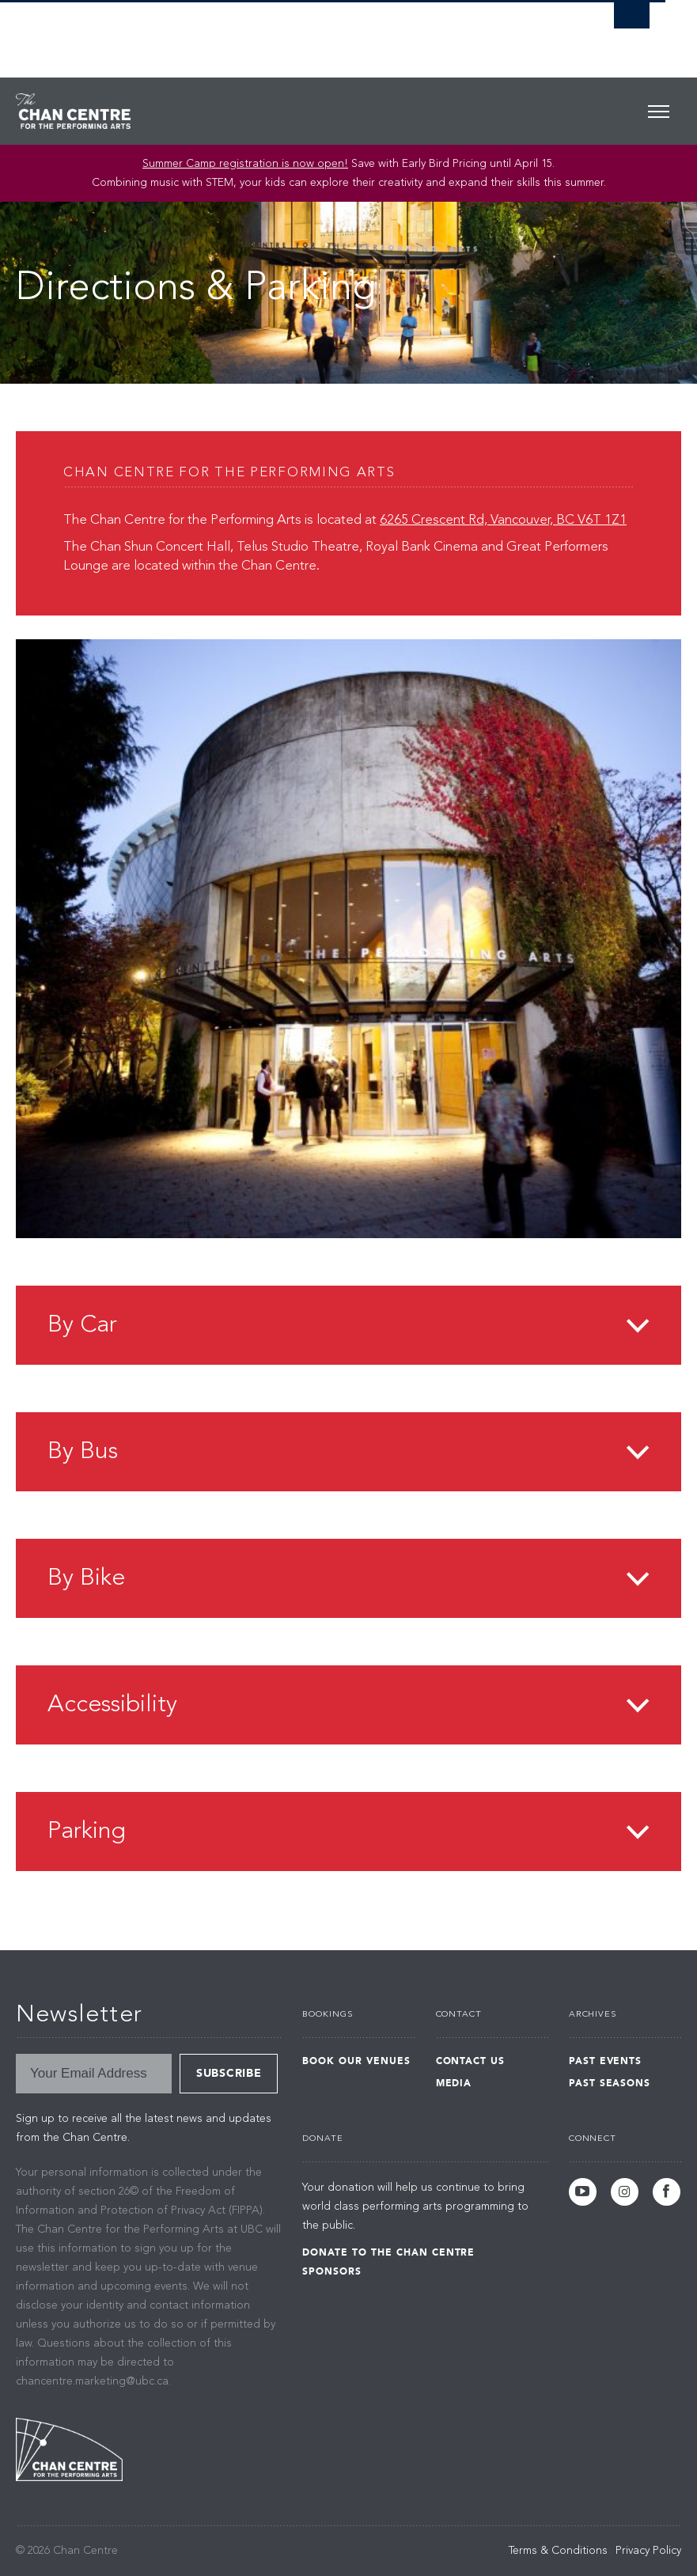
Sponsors (332, 2271)
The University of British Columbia (285, 32)
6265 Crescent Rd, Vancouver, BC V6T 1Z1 (503, 520)
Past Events (605, 2060)
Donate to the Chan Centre (388, 2252)
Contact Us (471, 2060)
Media (454, 2083)
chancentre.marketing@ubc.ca (92, 2381)
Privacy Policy (648, 2550)
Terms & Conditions (558, 2550)
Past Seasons (610, 2083)
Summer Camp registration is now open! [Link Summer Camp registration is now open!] (245, 163)
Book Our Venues (356, 2060)
